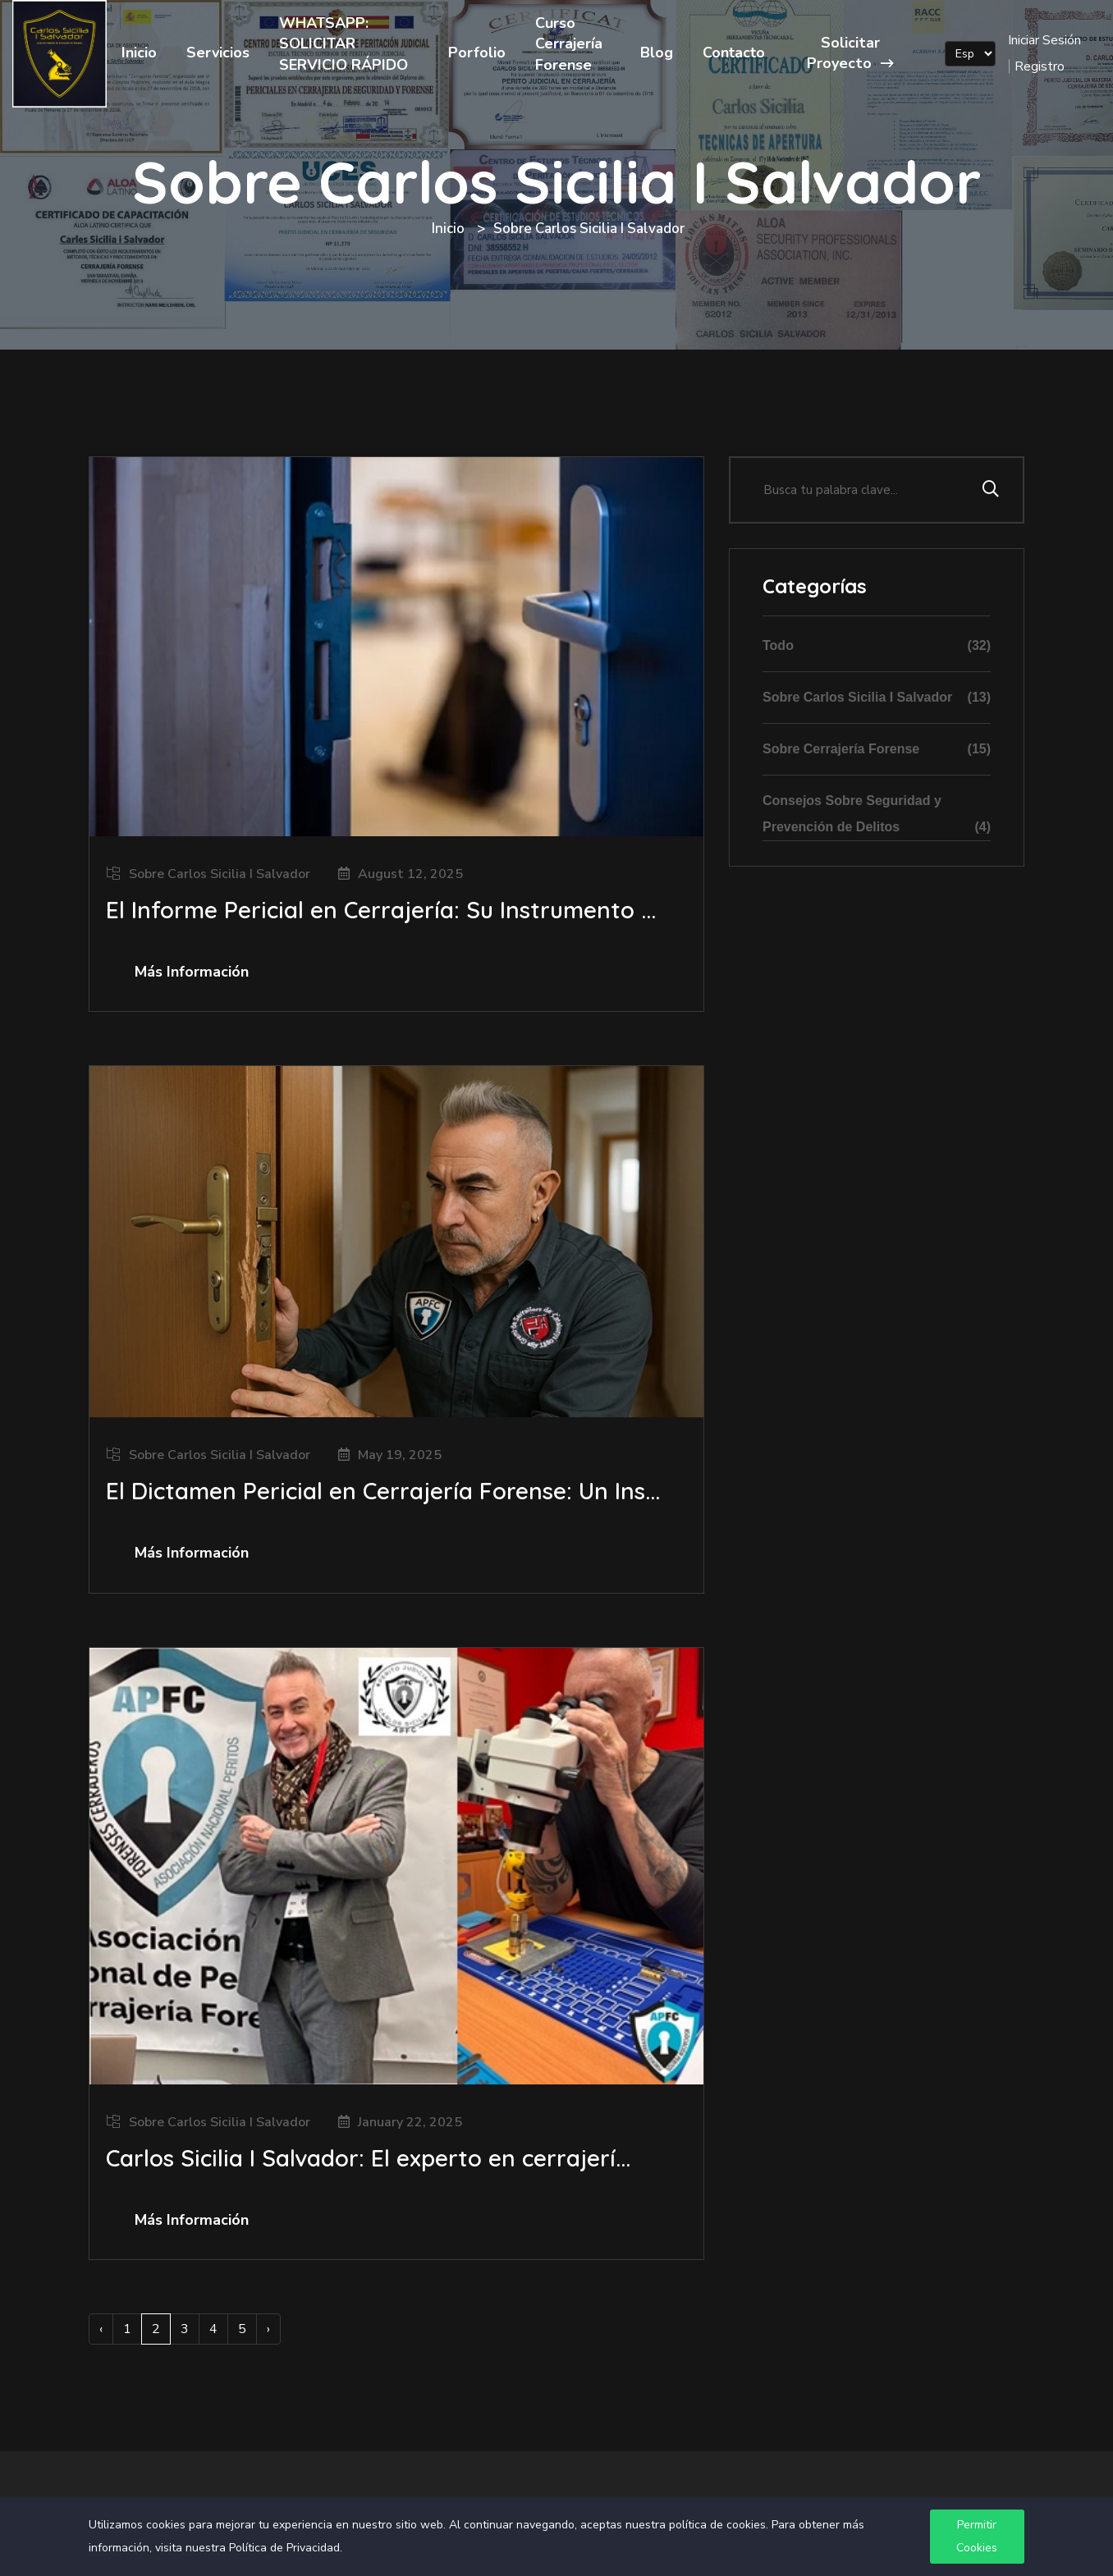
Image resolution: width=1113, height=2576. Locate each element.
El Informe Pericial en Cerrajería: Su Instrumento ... (381, 909)
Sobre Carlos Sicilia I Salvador (219, 874)
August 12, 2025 (410, 874)
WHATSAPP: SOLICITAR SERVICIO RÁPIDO (343, 43)
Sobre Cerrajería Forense (877, 749)
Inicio (139, 52)
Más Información (192, 971)
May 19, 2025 (400, 1455)
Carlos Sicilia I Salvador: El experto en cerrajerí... (368, 2158)
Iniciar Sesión (1044, 40)
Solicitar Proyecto (850, 53)
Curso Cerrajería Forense (568, 43)
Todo (877, 646)
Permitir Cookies (976, 2536)
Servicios (218, 52)
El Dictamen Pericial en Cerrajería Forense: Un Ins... (383, 1490)
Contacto (734, 52)
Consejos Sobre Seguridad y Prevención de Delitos (877, 817)
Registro (1040, 66)
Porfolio (477, 52)
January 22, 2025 (410, 2122)
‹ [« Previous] (101, 2329)
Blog (656, 52)
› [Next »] (268, 2329)
